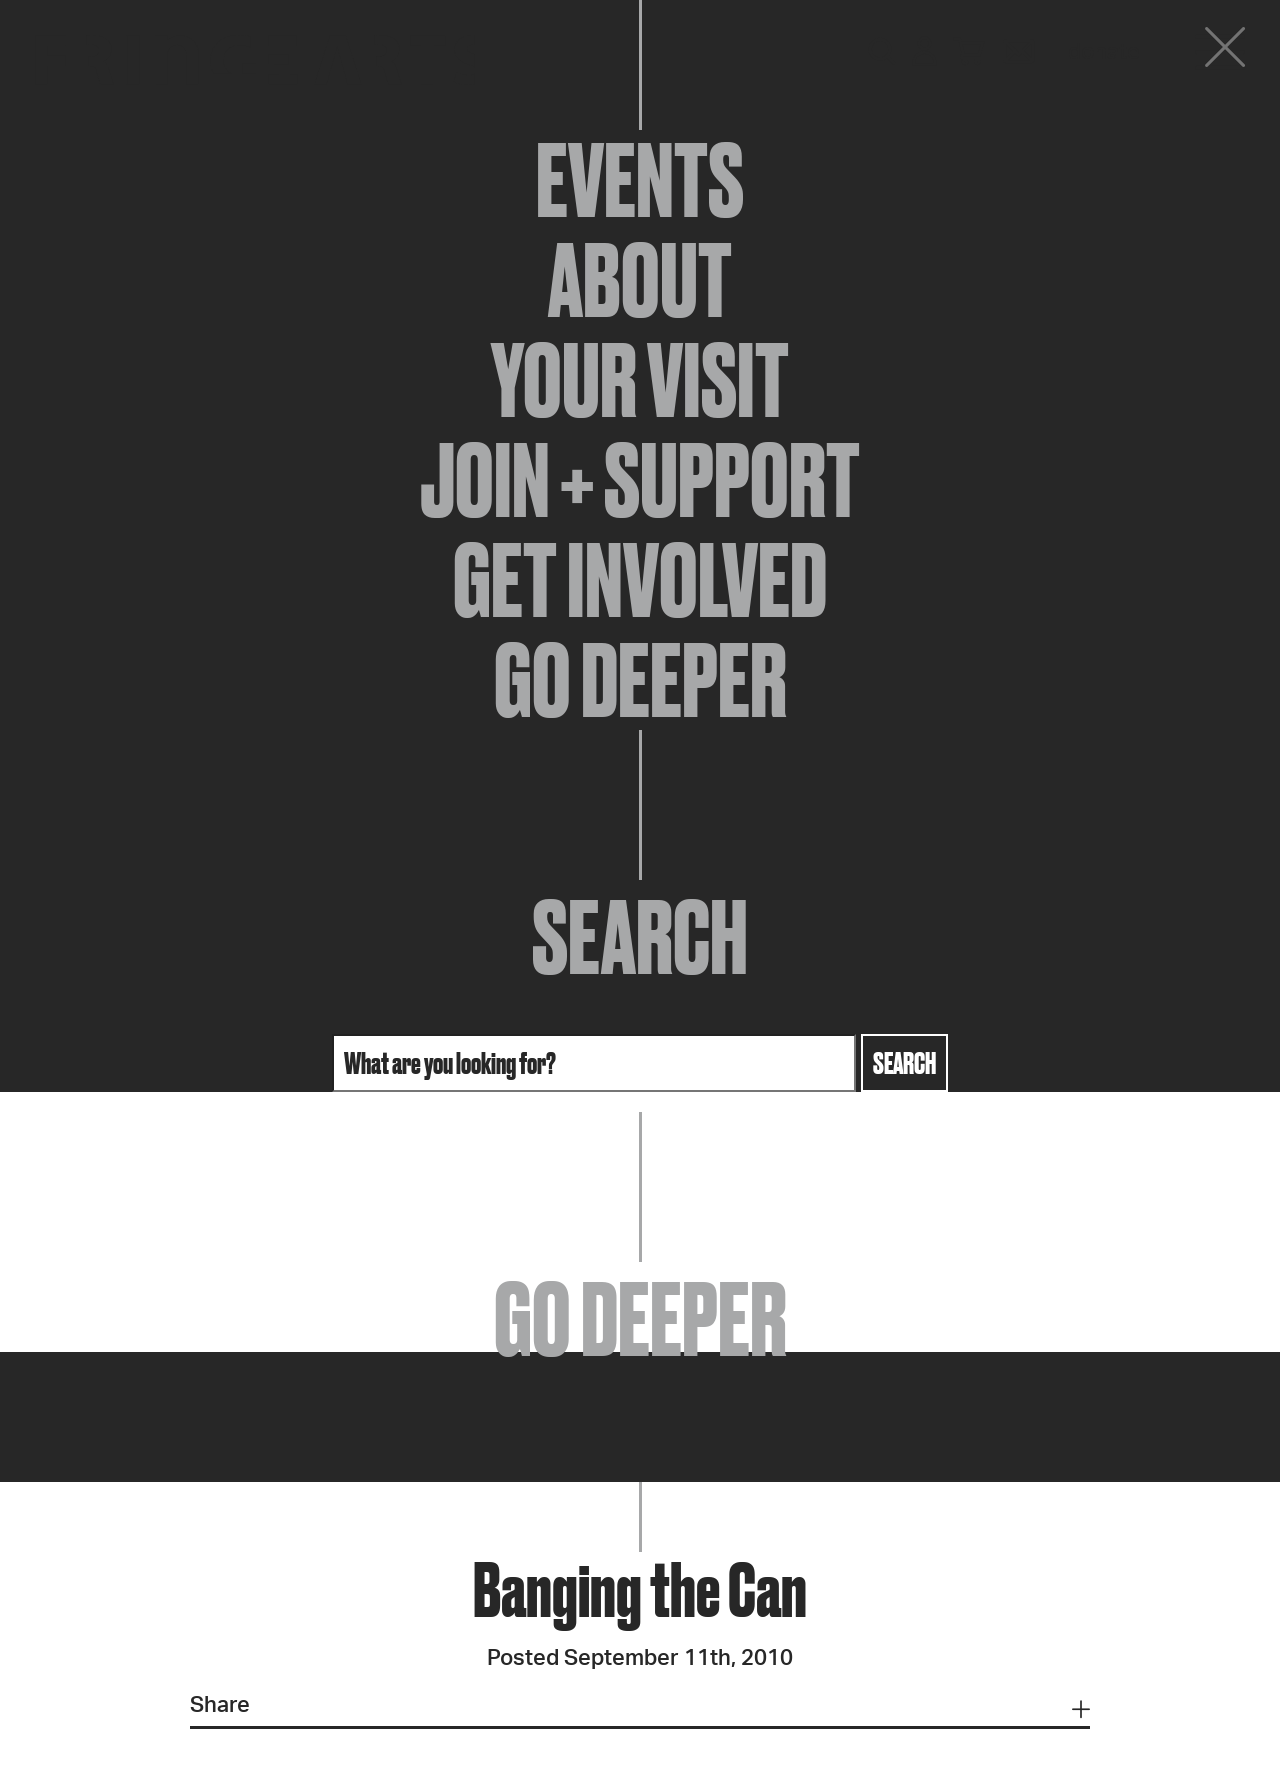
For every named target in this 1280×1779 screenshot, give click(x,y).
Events (640, 180)
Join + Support (640, 480)
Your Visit (640, 380)
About (640, 280)
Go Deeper (640, 680)
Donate (1104, 52)
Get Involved (640, 580)
